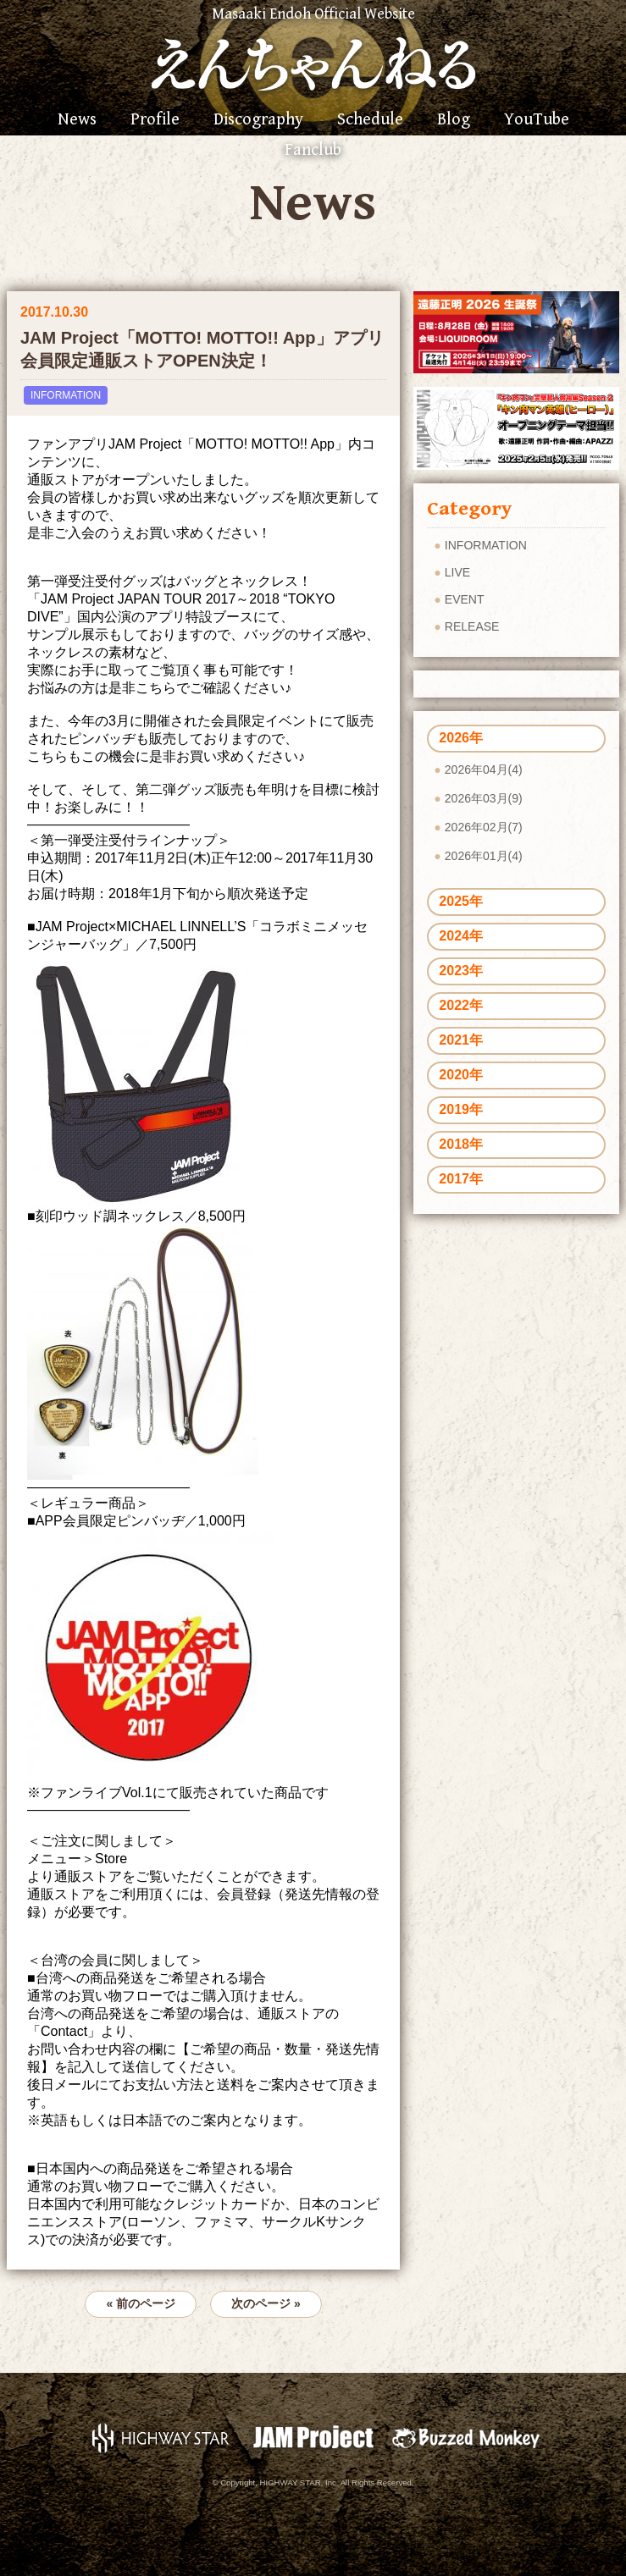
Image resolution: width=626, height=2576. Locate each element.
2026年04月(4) (484, 769)
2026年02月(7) (484, 827)
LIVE (457, 572)
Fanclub (313, 150)
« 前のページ (140, 2303)
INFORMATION (65, 395)
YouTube (536, 120)
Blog (453, 120)
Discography (258, 120)
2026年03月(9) (484, 798)
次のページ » (266, 2303)
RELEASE (472, 626)
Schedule (370, 120)
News (77, 120)
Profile (155, 120)
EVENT (465, 599)
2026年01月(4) (484, 856)
